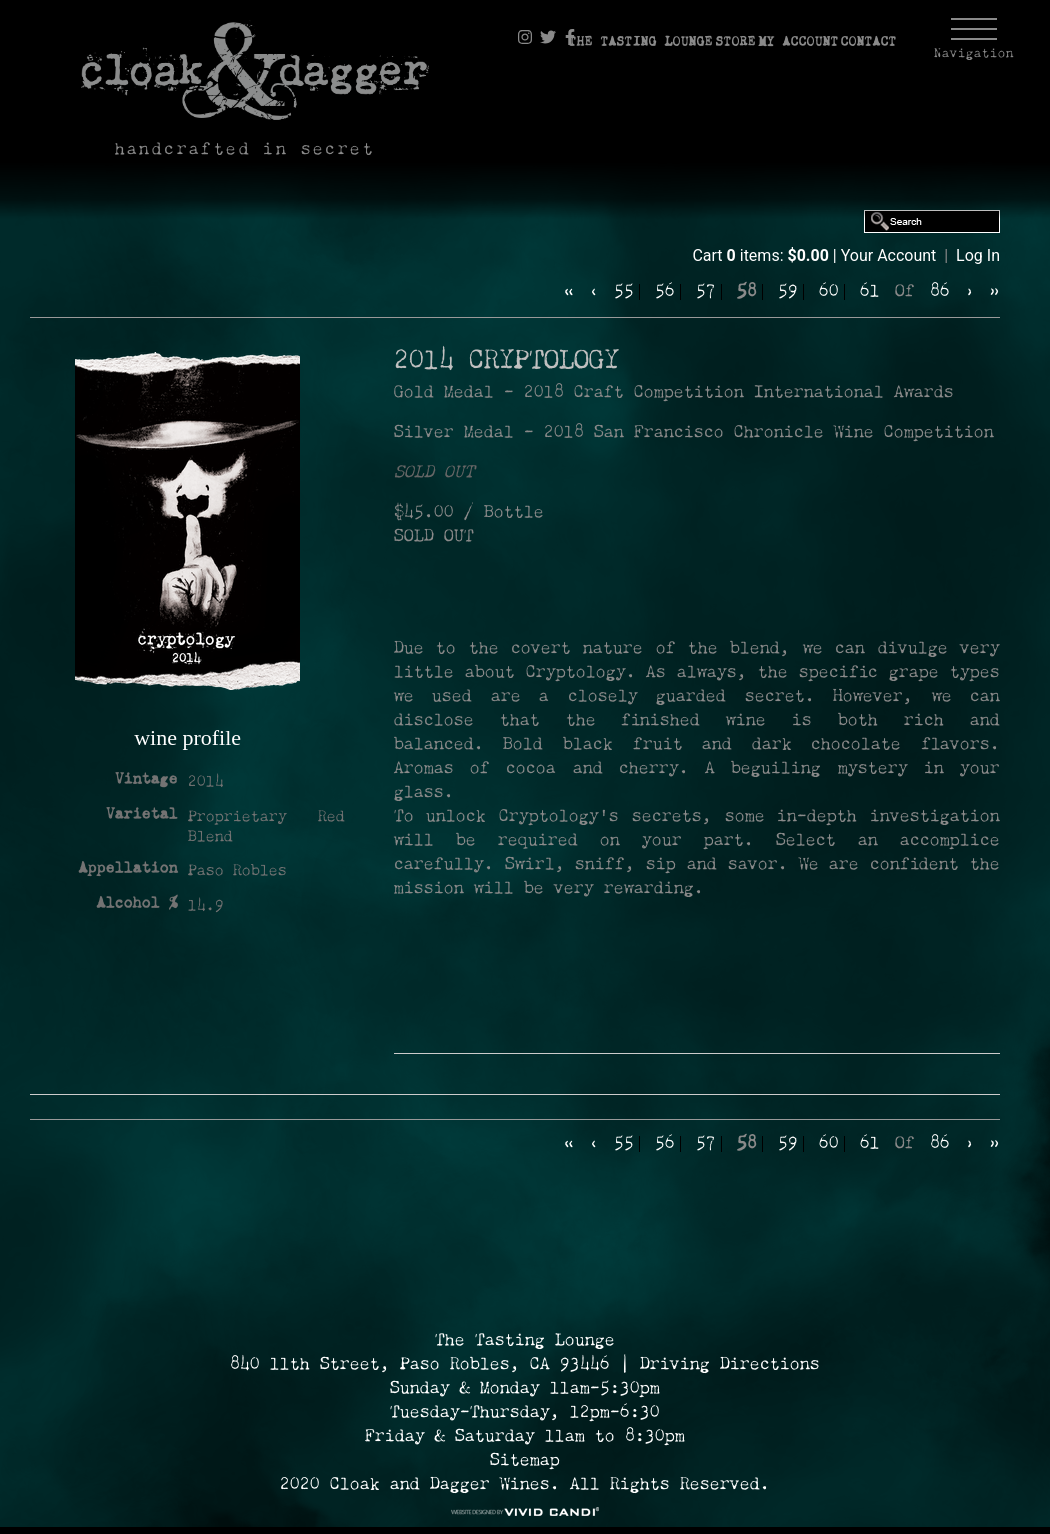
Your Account (889, 255)
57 (706, 292)
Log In (978, 255)
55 (624, 292)
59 (788, 292)
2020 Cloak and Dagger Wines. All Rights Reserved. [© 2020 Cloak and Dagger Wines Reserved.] (525, 1485)
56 (665, 292)
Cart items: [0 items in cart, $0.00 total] (762, 255)
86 (940, 292)
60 (829, 292)
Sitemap (525, 1461)
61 (870, 292)
